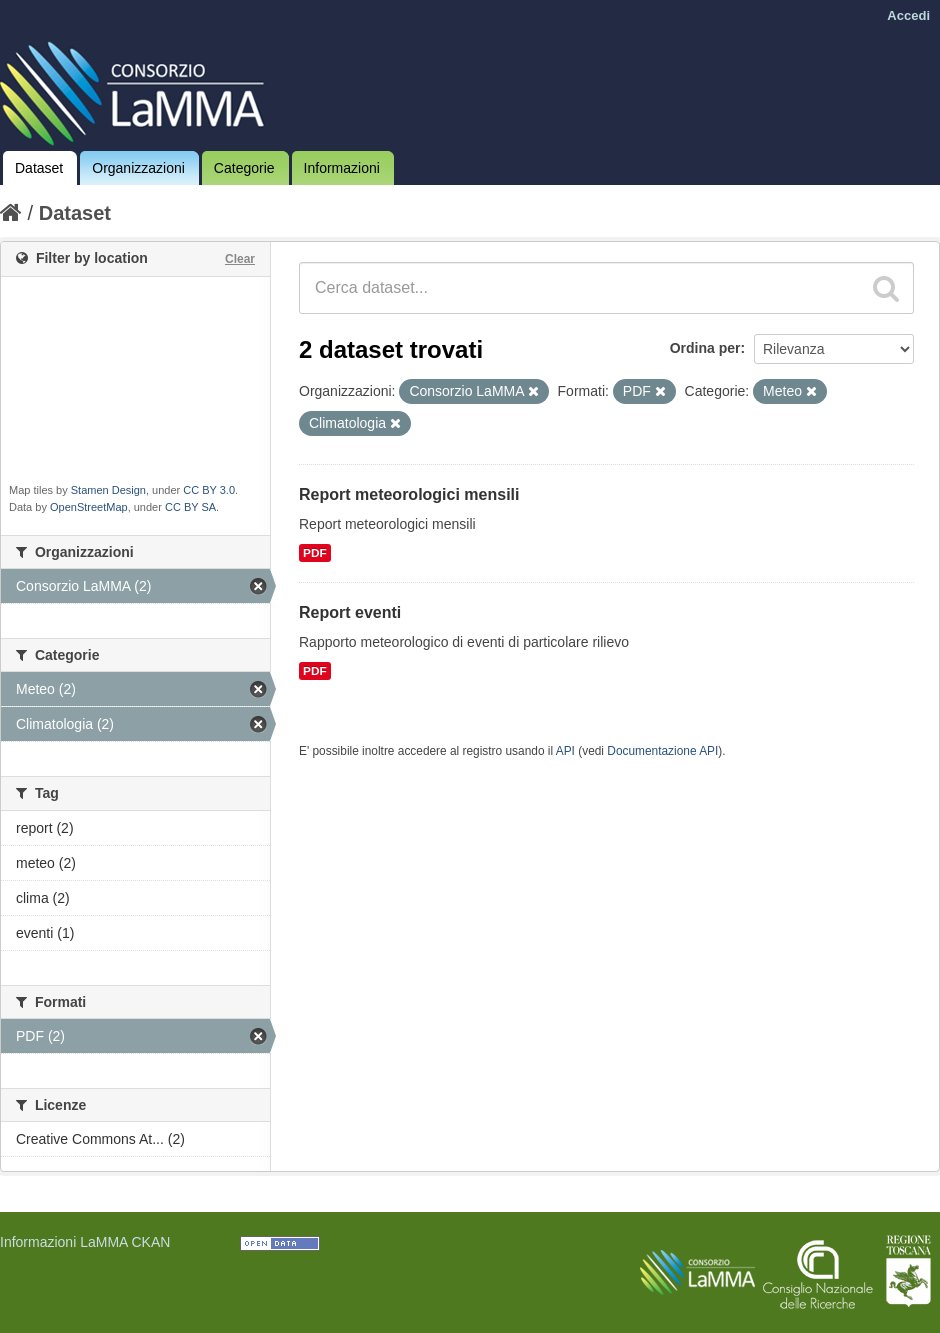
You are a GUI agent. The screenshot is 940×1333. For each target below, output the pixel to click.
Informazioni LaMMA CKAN (85, 1242)
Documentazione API (662, 751)
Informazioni (342, 168)
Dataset (39, 168)
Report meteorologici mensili (409, 494)
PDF (315, 553)
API (565, 751)
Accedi (908, 15)
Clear (240, 259)
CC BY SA (190, 507)
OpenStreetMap (89, 507)
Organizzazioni (138, 168)
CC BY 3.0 (209, 490)
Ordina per (705, 348)
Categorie (244, 168)
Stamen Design (108, 490)
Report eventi (350, 612)
